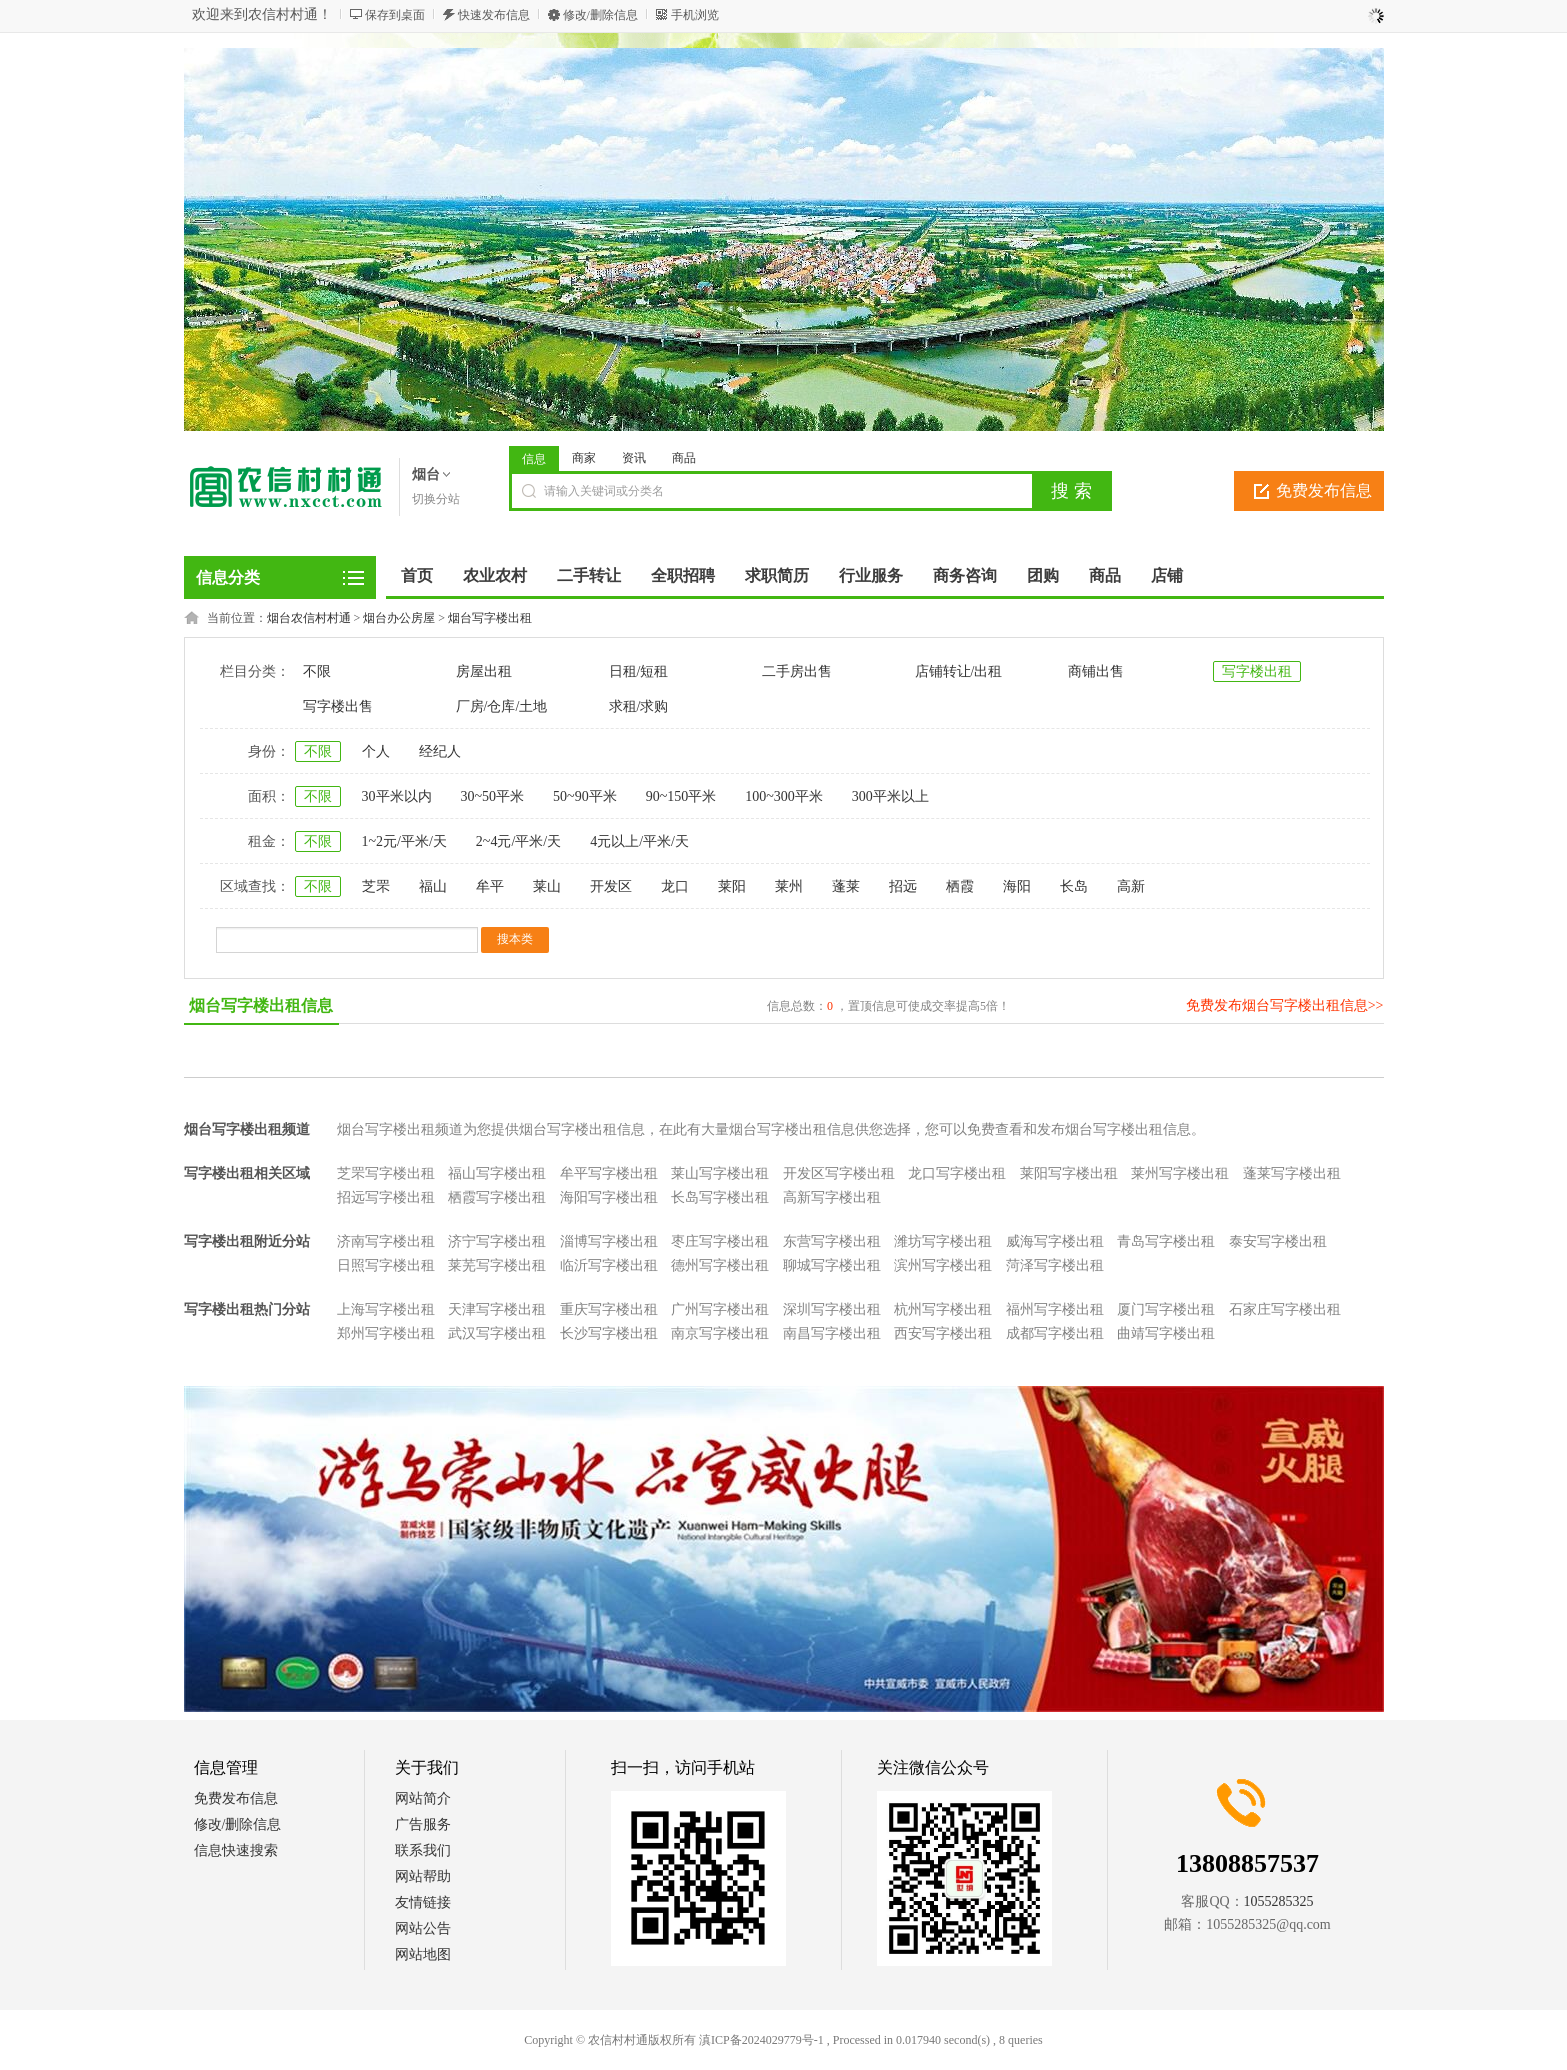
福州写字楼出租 (1055, 1309)
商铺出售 (1096, 671)
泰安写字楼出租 (1278, 1241)
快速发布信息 (494, 15)
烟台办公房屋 (399, 618)
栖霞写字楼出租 (497, 1197)
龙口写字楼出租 (957, 1173)
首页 (417, 575)
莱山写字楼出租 (720, 1173)
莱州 (789, 886)
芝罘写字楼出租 (386, 1173)
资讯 (634, 458)
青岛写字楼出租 (1166, 1241)
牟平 (490, 886)
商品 (684, 458)
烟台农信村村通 (309, 618)
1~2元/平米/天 (404, 841)
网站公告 (423, 1928)
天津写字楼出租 (497, 1309)
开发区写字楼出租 (839, 1173)
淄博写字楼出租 (609, 1241)
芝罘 (376, 886)
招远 (903, 886)
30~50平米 (493, 796)
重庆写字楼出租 (609, 1309)
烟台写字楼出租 (490, 618)
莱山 (547, 886)
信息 (534, 459)
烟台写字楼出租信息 (261, 1005)
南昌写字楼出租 (832, 1333)
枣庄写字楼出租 (720, 1241)
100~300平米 (784, 796)
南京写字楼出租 (720, 1333)
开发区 (611, 886)
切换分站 (436, 499)
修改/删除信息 (600, 15)
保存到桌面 (395, 15)
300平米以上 (890, 796)
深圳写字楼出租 (832, 1309)
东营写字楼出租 (832, 1241)
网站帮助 (423, 1876)
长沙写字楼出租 (609, 1333)
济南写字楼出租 (386, 1241)
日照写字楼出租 (386, 1265)
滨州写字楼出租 (943, 1265)
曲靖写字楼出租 (1166, 1333)
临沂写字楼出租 (609, 1265)
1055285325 (1279, 1901)
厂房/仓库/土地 (502, 706)
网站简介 (423, 1798)
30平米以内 (397, 796)
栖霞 (960, 886)
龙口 (675, 886)
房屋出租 (484, 671)
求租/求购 (639, 706)
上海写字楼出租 (386, 1309)
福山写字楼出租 (497, 1173)
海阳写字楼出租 (609, 1197)
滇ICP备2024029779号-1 (761, 2040)
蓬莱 (846, 886)
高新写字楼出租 (832, 1197)
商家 (584, 458)
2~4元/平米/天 (518, 841)
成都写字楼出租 (1055, 1333)
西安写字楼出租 (943, 1333)
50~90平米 (585, 796)
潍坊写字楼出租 (943, 1241)
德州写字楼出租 (720, 1265)
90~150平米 (681, 796)
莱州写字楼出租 (1180, 1173)
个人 (376, 751)
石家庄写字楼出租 (1285, 1309)
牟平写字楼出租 (609, 1173)
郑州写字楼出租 (386, 1333)
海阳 (1017, 886)
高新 (1131, 886)
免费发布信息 (1324, 490)
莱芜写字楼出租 (497, 1265)
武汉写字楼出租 (497, 1333)
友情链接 (423, 1902)
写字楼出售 (338, 706)
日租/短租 (639, 671)
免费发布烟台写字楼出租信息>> (1285, 1005)
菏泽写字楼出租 (1055, 1265)
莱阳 (732, 886)
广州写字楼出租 (720, 1309)
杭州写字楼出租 (943, 1309)
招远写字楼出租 (386, 1197)
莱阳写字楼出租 (1069, 1173)
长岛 (1074, 886)
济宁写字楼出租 (497, 1241)
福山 (433, 886)
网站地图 (423, 1954)
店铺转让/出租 (959, 671)
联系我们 (423, 1850)
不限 (317, 671)
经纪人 (440, 751)
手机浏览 (695, 15)
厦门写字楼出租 (1166, 1309)
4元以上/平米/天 (639, 841)
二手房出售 (797, 671)
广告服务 (423, 1824)
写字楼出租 (1257, 671)
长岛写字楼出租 (720, 1197)
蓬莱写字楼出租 (1292, 1173)
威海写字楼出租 (1055, 1241)
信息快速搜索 (236, 1850)
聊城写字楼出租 (832, 1265)
